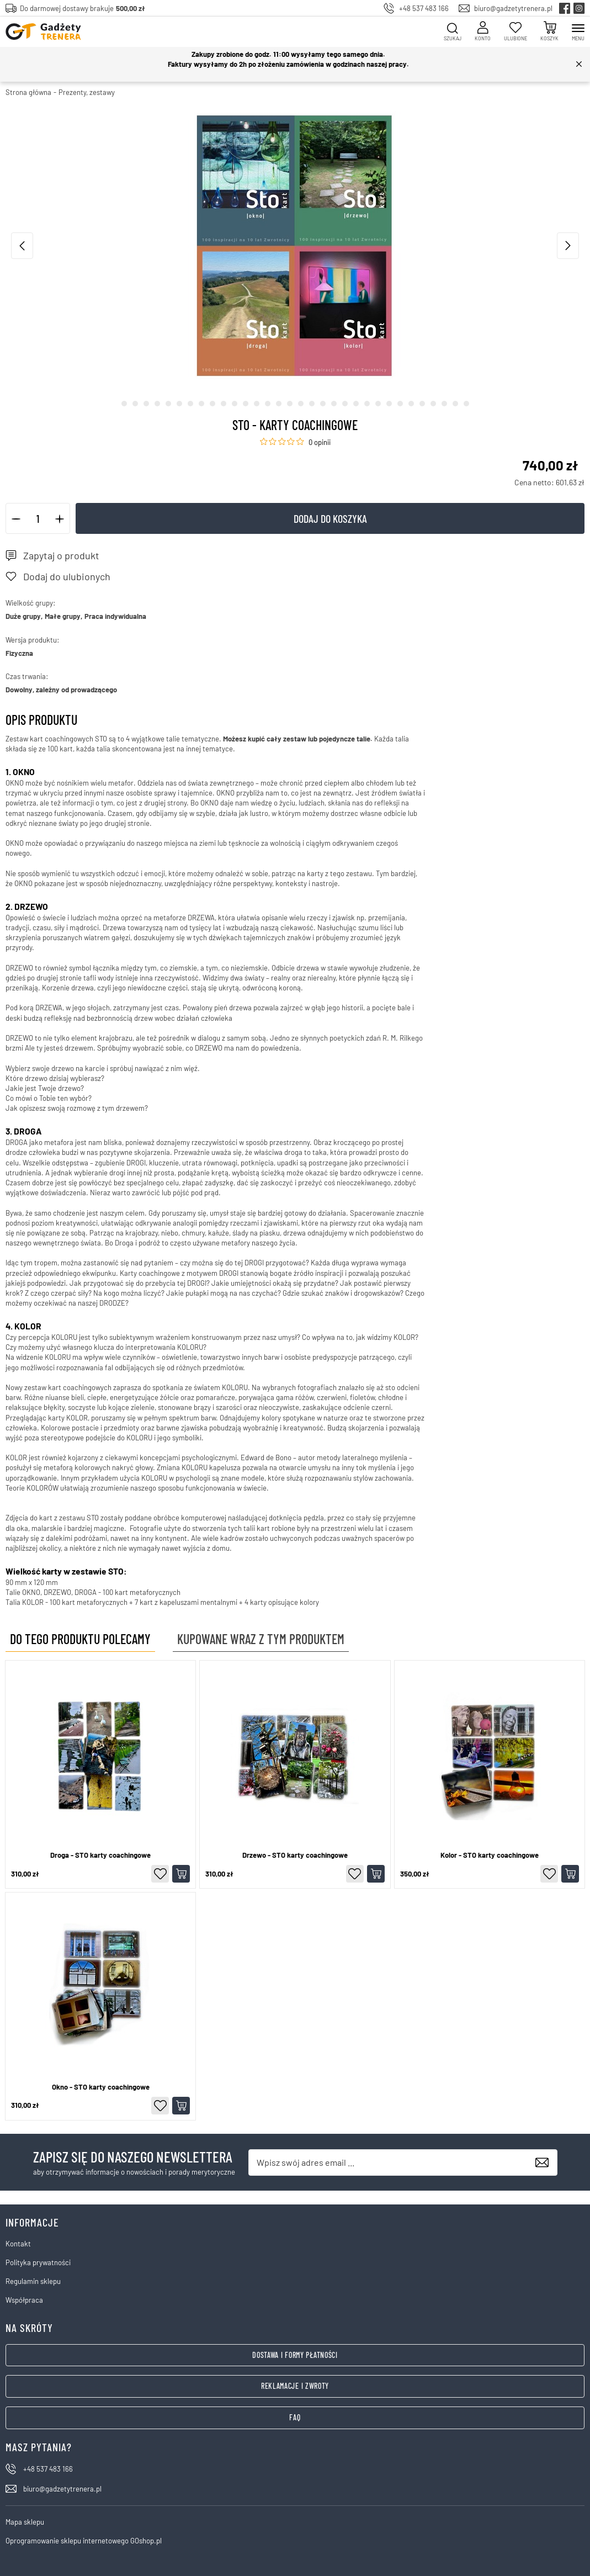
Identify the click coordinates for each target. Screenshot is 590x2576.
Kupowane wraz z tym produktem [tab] (260, 1639)
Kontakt (18, 2243)
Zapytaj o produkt (61, 555)
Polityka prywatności (38, 2262)
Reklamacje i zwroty (295, 2386)
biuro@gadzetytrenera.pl (513, 8)
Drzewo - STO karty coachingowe (295, 1855)
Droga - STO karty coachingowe (100, 1855)
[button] (16, 518)
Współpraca (24, 2300)
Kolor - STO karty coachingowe (489, 1855)
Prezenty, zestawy (87, 92)
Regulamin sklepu (33, 2281)
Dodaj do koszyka (330, 518)
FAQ (294, 2417)
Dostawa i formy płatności (295, 2355)
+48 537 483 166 (424, 8)
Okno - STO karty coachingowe (101, 2087)
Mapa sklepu (25, 2521)
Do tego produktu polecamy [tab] (80, 1639)
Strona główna (28, 92)
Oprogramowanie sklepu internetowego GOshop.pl (84, 2540)
